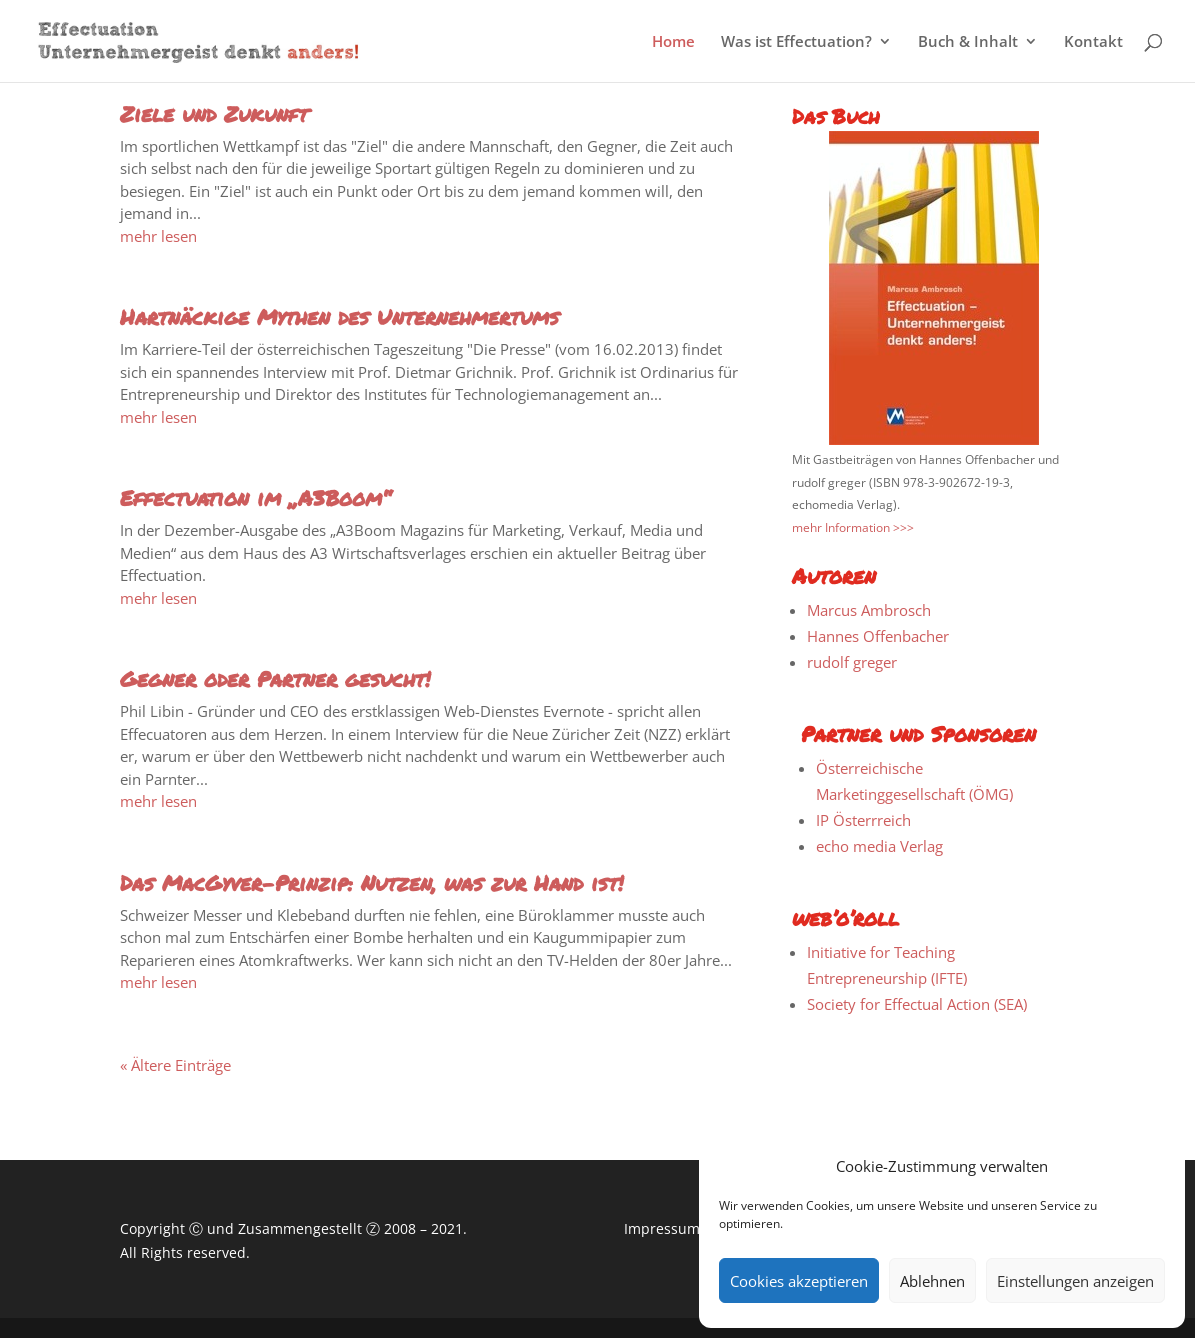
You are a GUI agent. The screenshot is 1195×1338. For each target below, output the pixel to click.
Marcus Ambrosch (869, 610)
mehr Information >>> (853, 527)
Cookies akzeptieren (799, 1281)
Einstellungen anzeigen (1075, 1281)
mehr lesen (158, 236)
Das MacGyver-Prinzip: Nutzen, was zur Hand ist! (371, 883)
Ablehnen (932, 1281)
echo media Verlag (879, 846)
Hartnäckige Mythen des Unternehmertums (339, 317)
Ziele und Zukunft (214, 114)
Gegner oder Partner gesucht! (275, 679)
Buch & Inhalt (968, 42)
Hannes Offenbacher (878, 636)
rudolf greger (852, 662)
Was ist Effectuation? (796, 42)
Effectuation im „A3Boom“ (255, 498)
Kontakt (1093, 42)
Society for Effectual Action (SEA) (917, 1004)
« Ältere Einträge (175, 1065)
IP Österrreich (863, 820)
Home (673, 42)
